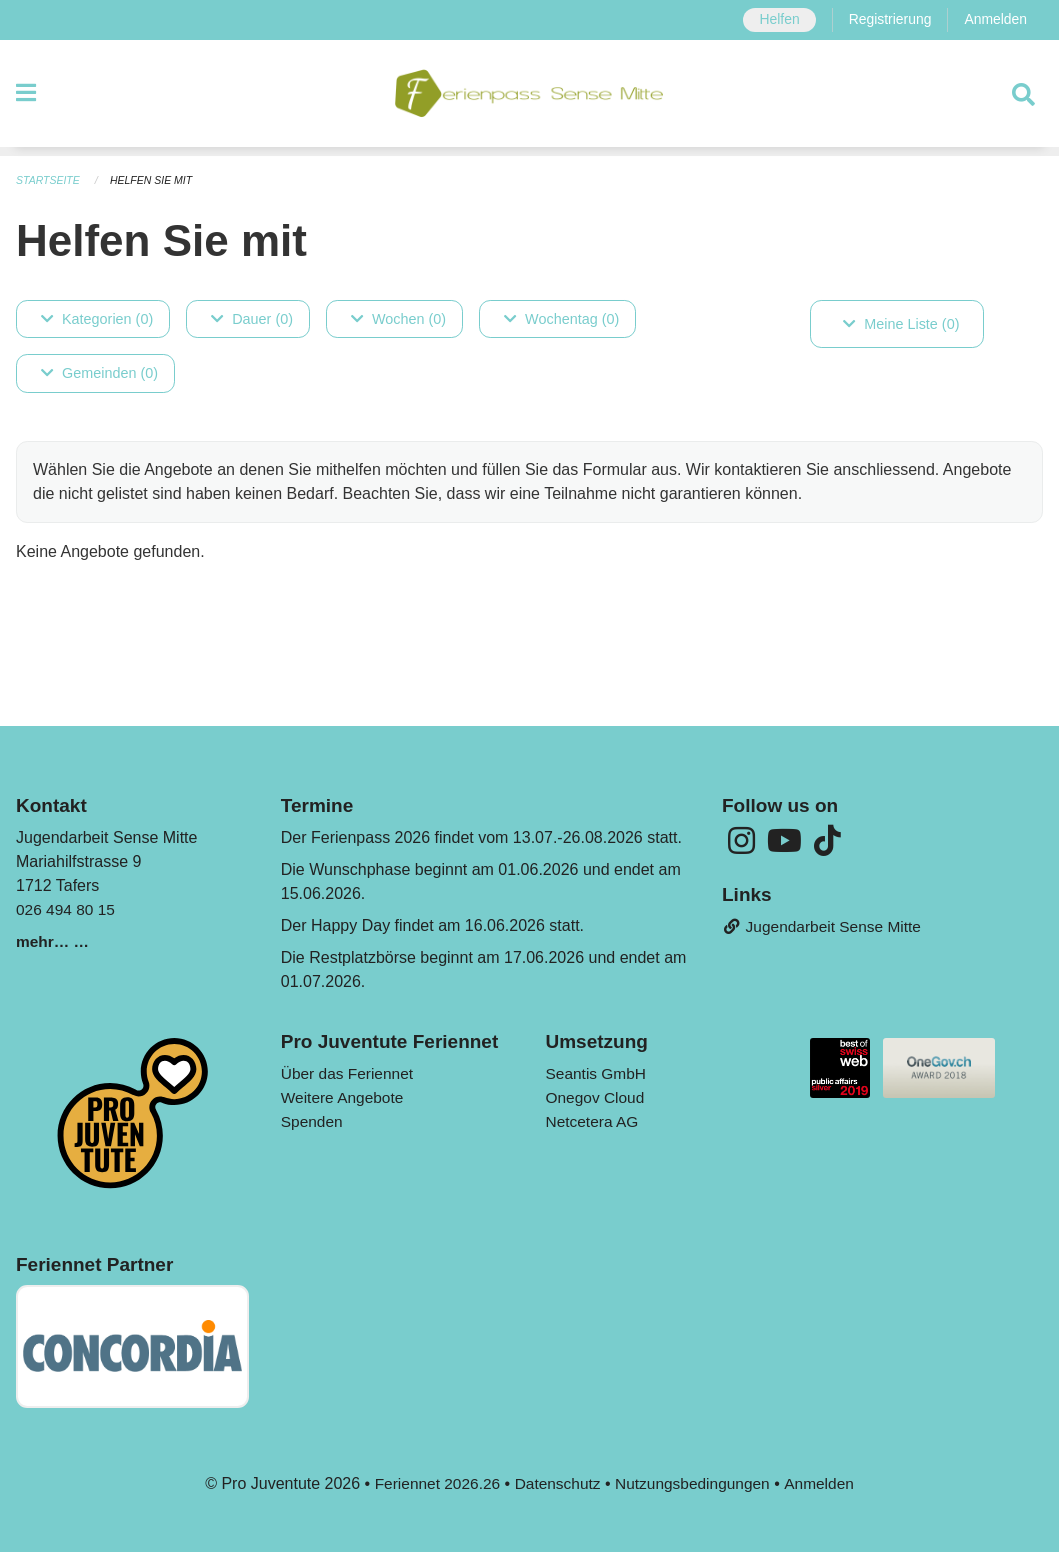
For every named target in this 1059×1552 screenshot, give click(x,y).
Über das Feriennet (349, 1073)
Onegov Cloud (597, 1097)
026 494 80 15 (67, 909)
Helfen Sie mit (156, 180)
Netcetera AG (594, 1121)
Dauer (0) (252, 319)
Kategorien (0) (97, 319)
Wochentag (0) (561, 319)
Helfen (774, 20)
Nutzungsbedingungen (695, 1483)
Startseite (49, 180)
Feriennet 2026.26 (432, 1483)
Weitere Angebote (344, 1097)
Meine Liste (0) (901, 324)
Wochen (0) (398, 319)
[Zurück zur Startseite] (529, 98)
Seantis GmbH (598, 1073)
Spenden (313, 1121)
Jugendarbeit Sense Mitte (825, 928)
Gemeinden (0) (99, 374)
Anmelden (994, 20)
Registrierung (887, 20)
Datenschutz (556, 1483)
